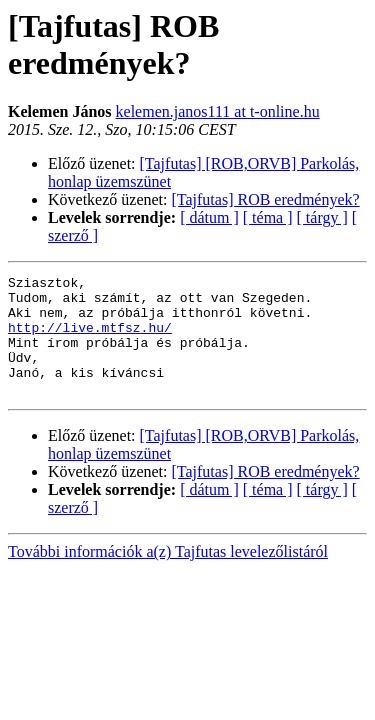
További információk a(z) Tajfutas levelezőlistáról (168, 575)
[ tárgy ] (322, 217)
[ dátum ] (209, 217)
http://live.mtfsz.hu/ (90, 339)
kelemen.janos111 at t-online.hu (218, 111)
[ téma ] (268, 217)
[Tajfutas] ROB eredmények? (266, 199)
